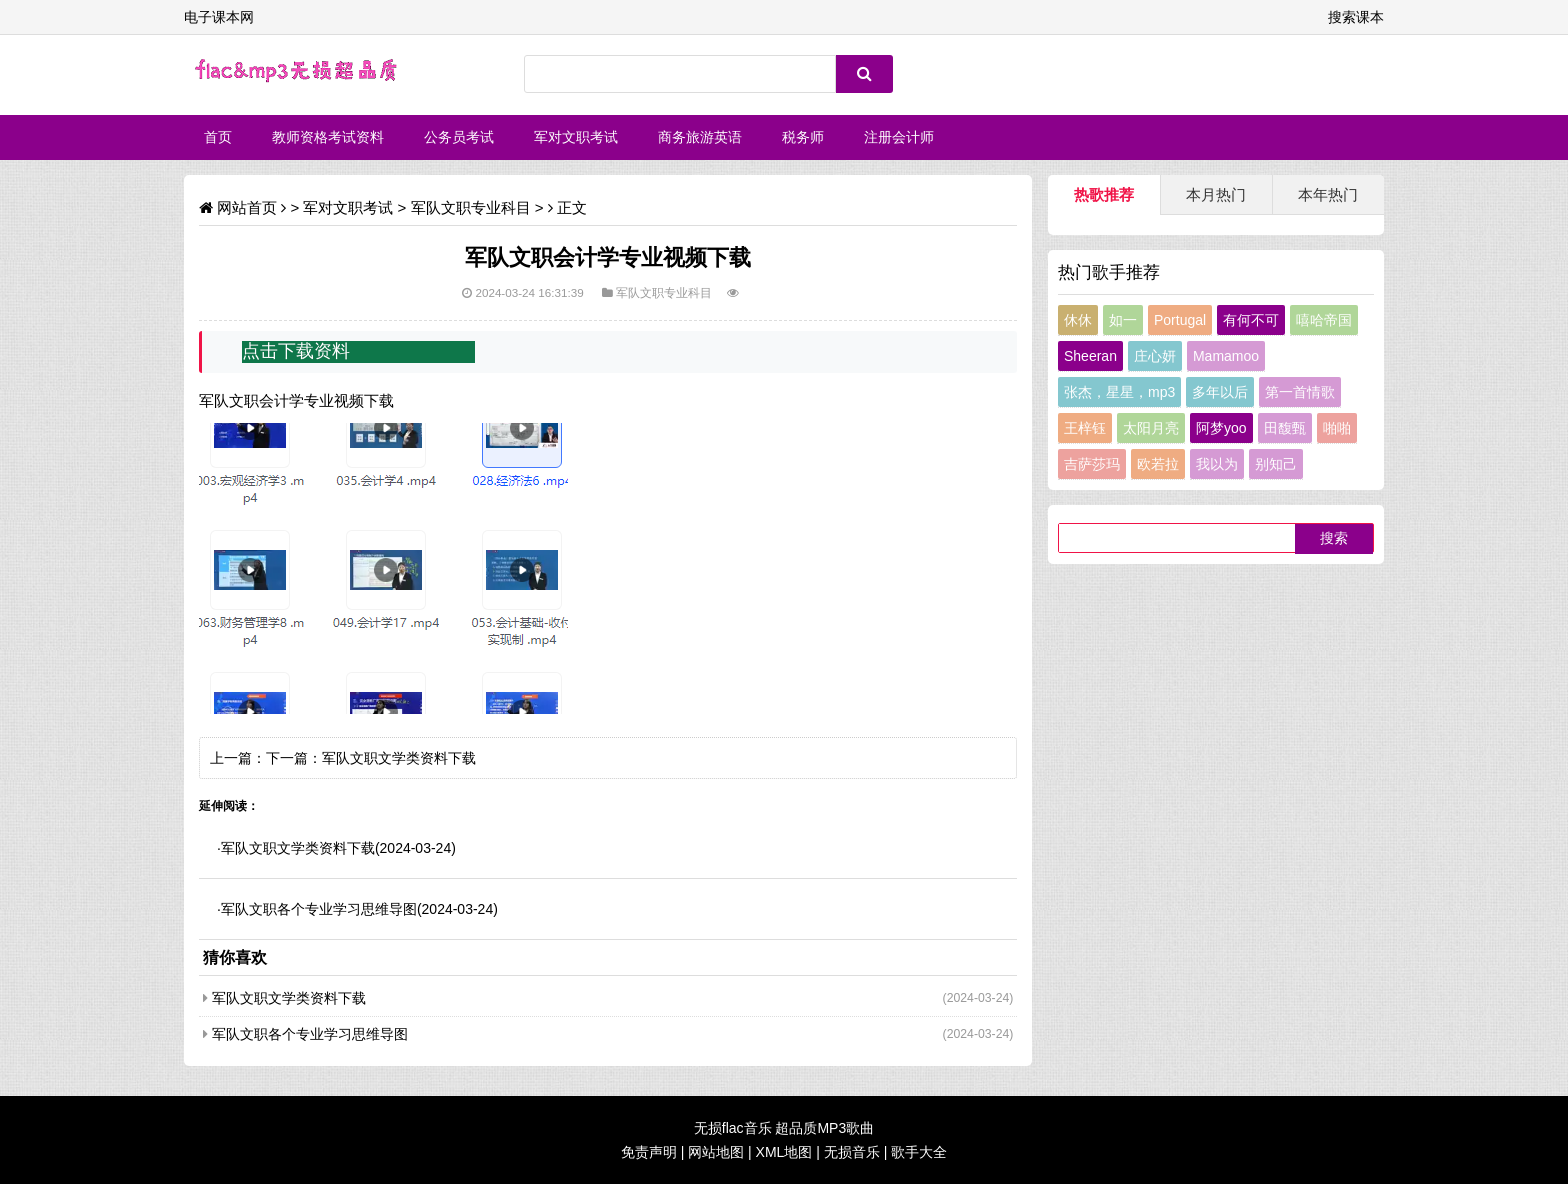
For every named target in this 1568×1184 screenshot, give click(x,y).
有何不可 (1251, 320)
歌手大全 (919, 1152)
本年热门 (1328, 194)
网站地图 (716, 1152)
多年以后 (1220, 392)
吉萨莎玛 (1092, 464)
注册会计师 (899, 137)
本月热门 (1216, 194)
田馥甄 (1285, 428)
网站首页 (247, 207)
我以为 (1217, 464)
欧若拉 (1158, 464)
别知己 (1276, 464)
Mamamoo (1226, 356)
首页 (218, 137)
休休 (1078, 320)
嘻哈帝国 (1324, 320)
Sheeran (1090, 356)
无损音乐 (852, 1152)
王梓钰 (1085, 428)
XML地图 (784, 1152)
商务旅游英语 (700, 137)
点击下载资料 (296, 351)
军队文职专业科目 (471, 207)
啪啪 (1337, 428)
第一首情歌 (1300, 392)
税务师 (803, 137)
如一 (1123, 320)
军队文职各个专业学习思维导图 (319, 909)
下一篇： (294, 758)
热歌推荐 (1104, 194)
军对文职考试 (576, 137)
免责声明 (649, 1152)
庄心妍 (1155, 356)
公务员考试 (459, 137)
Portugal (1180, 320)
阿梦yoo (1221, 428)
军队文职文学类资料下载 (399, 758)
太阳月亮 (1151, 428)
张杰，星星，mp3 (1119, 392)
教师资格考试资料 (328, 137)
